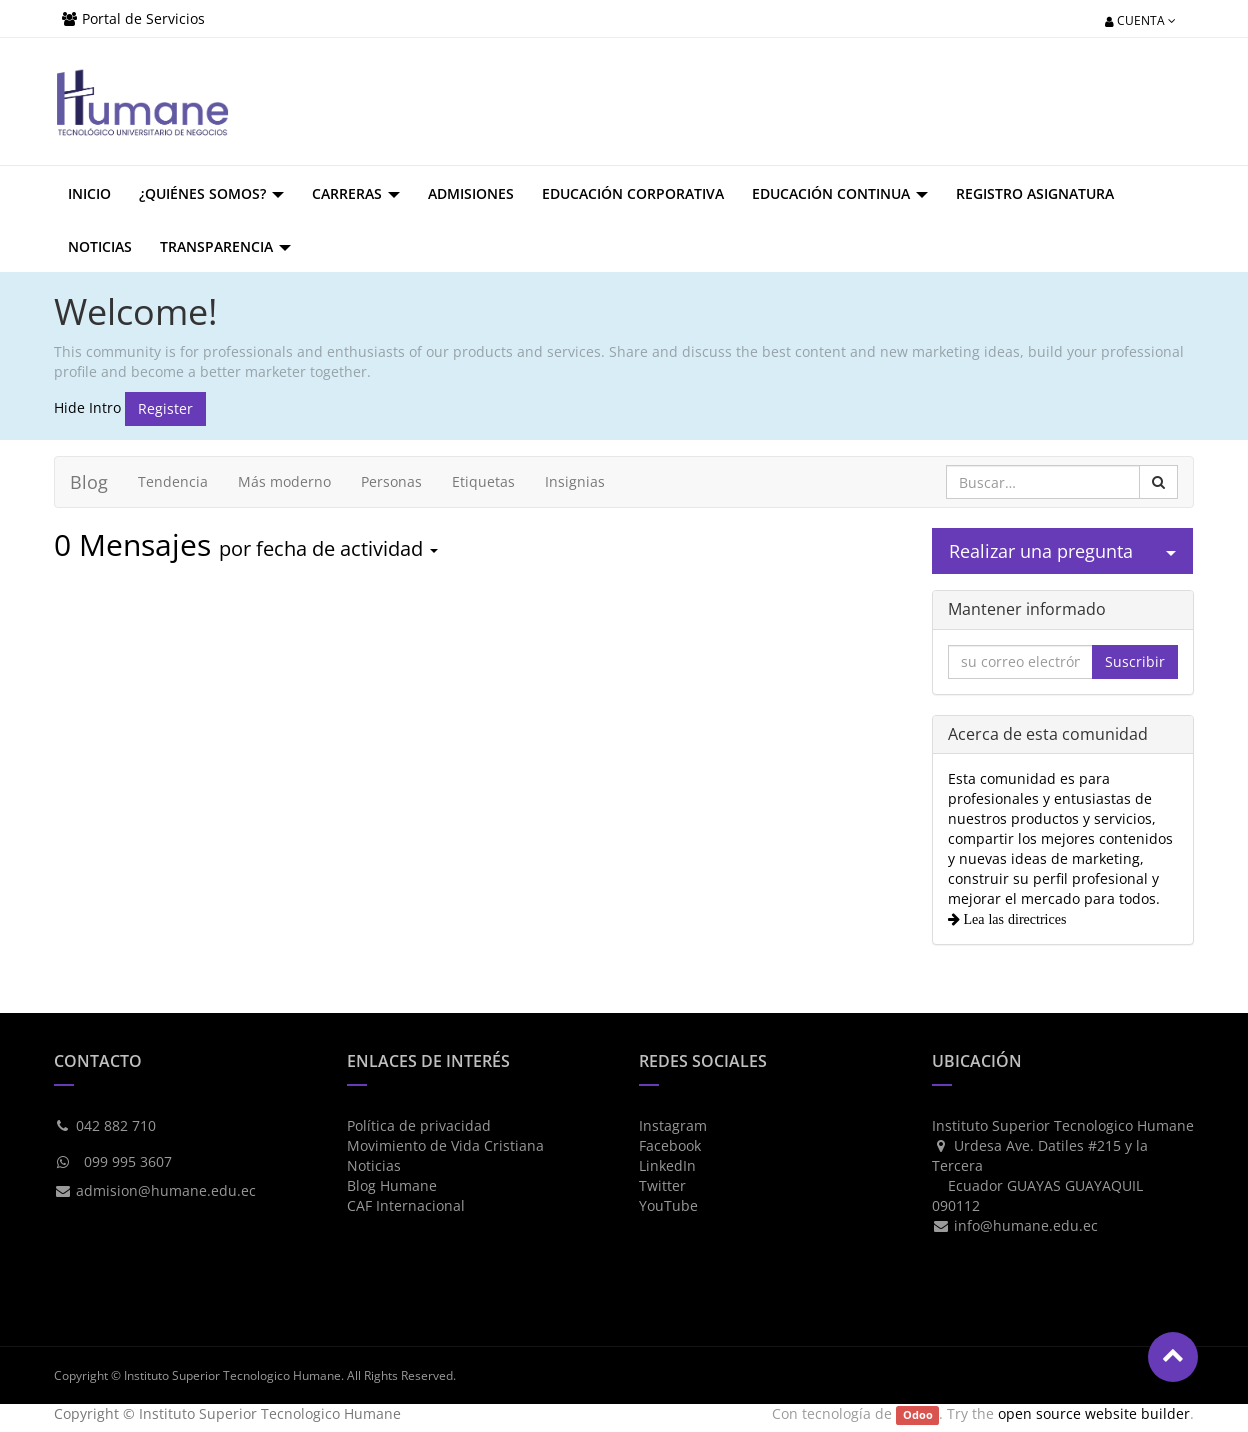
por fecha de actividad (328, 548)
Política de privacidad (419, 1125)
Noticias (374, 1165)
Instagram (673, 1125)
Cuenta (1140, 20)
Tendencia (173, 481)
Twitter (662, 1185)
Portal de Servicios (143, 18)
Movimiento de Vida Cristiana (445, 1145)
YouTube (668, 1205)
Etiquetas (483, 481)
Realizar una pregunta (1041, 551)
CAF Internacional (406, 1205)
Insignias (575, 481)
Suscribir (1135, 661)
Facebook (670, 1145)
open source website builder (1094, 1413)
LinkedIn (667, 1165)
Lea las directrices (1013, 919)
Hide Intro (87, 406)
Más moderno (284, 481)
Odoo (918, 1415)
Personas (391, 481)
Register (165, 408)
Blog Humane (392, 1185)
